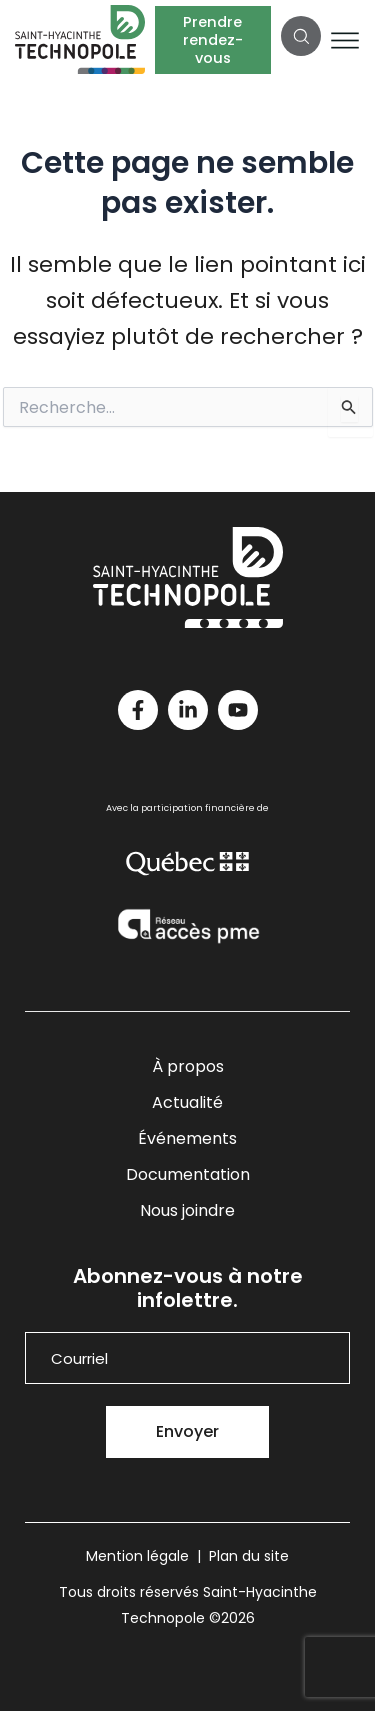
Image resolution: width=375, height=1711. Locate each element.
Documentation (188, 1174)
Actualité (187, 1102)
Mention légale (137, 1556)
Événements (187, 1138)
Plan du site (249, 1556)
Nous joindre (187, 1210)
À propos (188, 1066)
